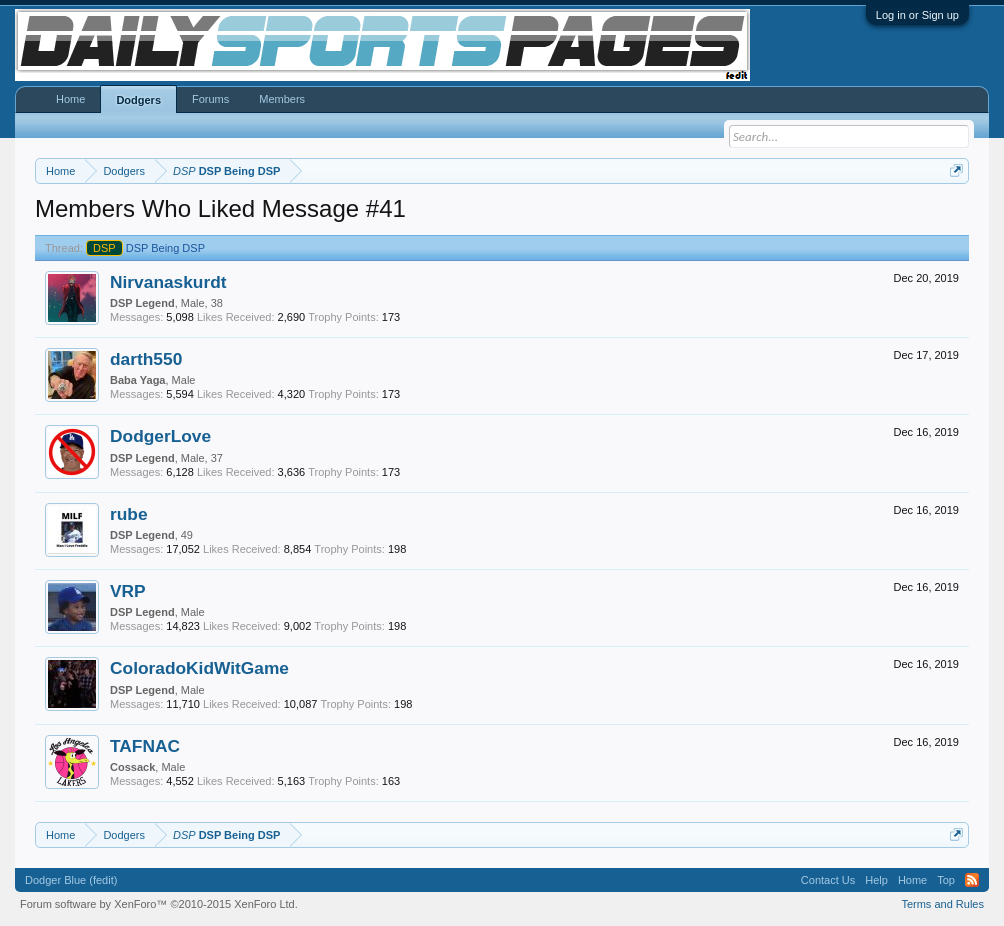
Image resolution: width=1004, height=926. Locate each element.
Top (946, 880)
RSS (972, 880)
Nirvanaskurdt (168, 282)
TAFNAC (145, 746)
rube (129, 514)
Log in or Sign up (917, 15)
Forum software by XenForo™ (159, 904)
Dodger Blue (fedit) (71, 880)
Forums (210, 99)
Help (876, 880)
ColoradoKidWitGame (199, 668)
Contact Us (828, 880)
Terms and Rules (942, 904)
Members (282, 99)
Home (70, 99)
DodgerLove (160, 436)
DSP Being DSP (145, 248)
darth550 (146, 359)
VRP (128, 591)
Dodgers (138, 100)
